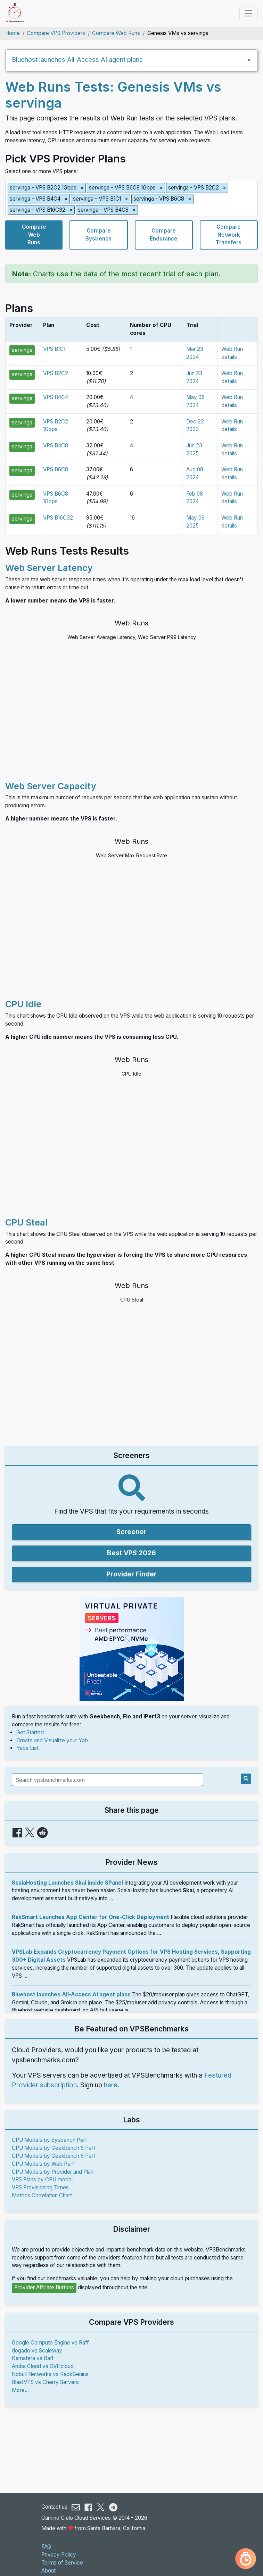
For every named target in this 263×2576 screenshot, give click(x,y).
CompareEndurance (164, 234)
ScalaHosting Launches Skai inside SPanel (67, 1882)
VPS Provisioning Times (40, 2187)
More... (20, 2390)
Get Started (30, 1732)
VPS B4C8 (55, 445)
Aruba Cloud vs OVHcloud (43, 2366)
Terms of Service (62, 2562)
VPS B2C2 (55, 373)
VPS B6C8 (55, 469)
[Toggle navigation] (248, 13)
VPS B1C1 (54, 349)
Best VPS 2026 (131, 1553)
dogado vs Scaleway (37, 2350)
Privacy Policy (58, 2554)
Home (12, 33)
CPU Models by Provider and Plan (52, 2172)
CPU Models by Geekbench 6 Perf (54, 2156)
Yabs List (27, 1748)
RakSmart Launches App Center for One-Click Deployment (90, 1917)
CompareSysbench (98, 234)
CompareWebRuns (34, 235)
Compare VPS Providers (56, 33)
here (110, 2085)
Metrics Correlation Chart (42, 2195)
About (48, 2570)
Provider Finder (131, 1574)
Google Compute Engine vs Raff (50, 2342)
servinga (22, 350)
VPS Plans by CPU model (42, 2179)
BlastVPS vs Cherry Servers (45, 2382)
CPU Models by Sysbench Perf (49, 2140)
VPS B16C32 (58, 517)
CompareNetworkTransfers (228, 235)
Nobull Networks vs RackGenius (50, 2374)
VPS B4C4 (55, 397)
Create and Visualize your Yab (52, 1740)
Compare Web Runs (116, 33)
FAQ (46, 2546)
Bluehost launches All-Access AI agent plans (77, 59)
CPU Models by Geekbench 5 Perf (54, 2148)
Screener (131, 1532)
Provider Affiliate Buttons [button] (44, 2287)
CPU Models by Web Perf (43, 2164)
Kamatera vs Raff (33, 2358)
